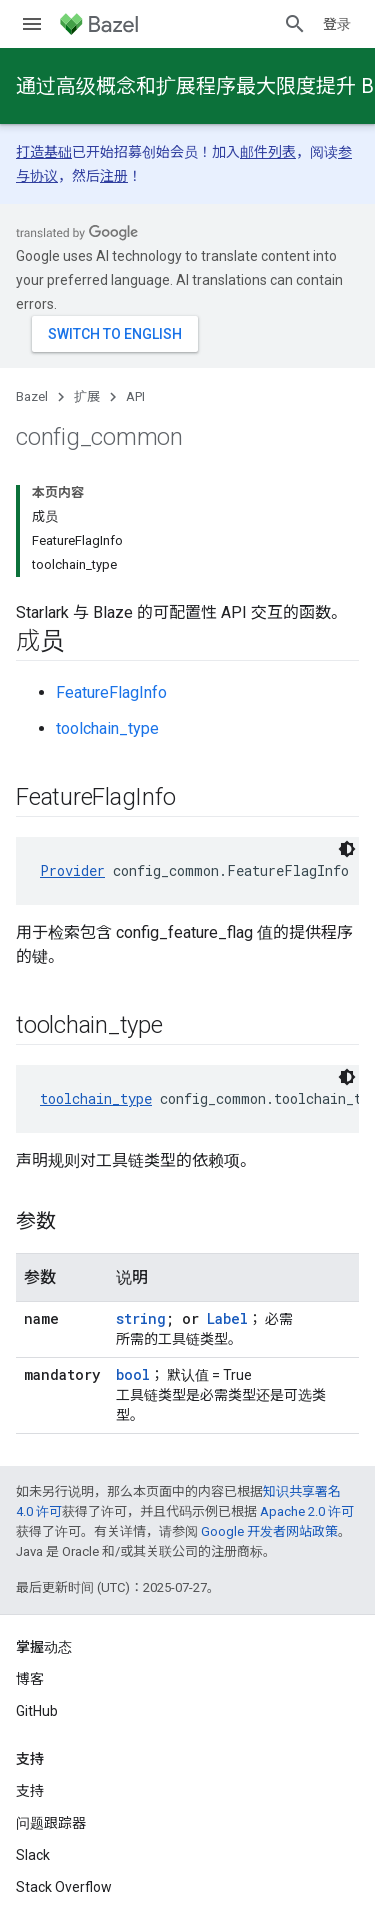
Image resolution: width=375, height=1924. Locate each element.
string (141, 1318)
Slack (33, 1855)
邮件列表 (268, 152)
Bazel (32, 396)
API (135, 396)
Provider (72, 870)
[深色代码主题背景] (347, 849)
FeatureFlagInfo (111, 692)
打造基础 (44, 152)
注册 (114, 176)
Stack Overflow (64, 1887)
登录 (337, 24)
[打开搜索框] (295, 24)
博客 (30, 1679)
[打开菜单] (32, 24)
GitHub (37, 1711)
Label (227, 1318)
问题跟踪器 (51, 1823)
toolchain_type (107, 728)
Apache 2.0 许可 (307, 1511)
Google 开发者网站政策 (269, 1531)
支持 (30, 1791)
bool (133, 1374)
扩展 (87, 396)
